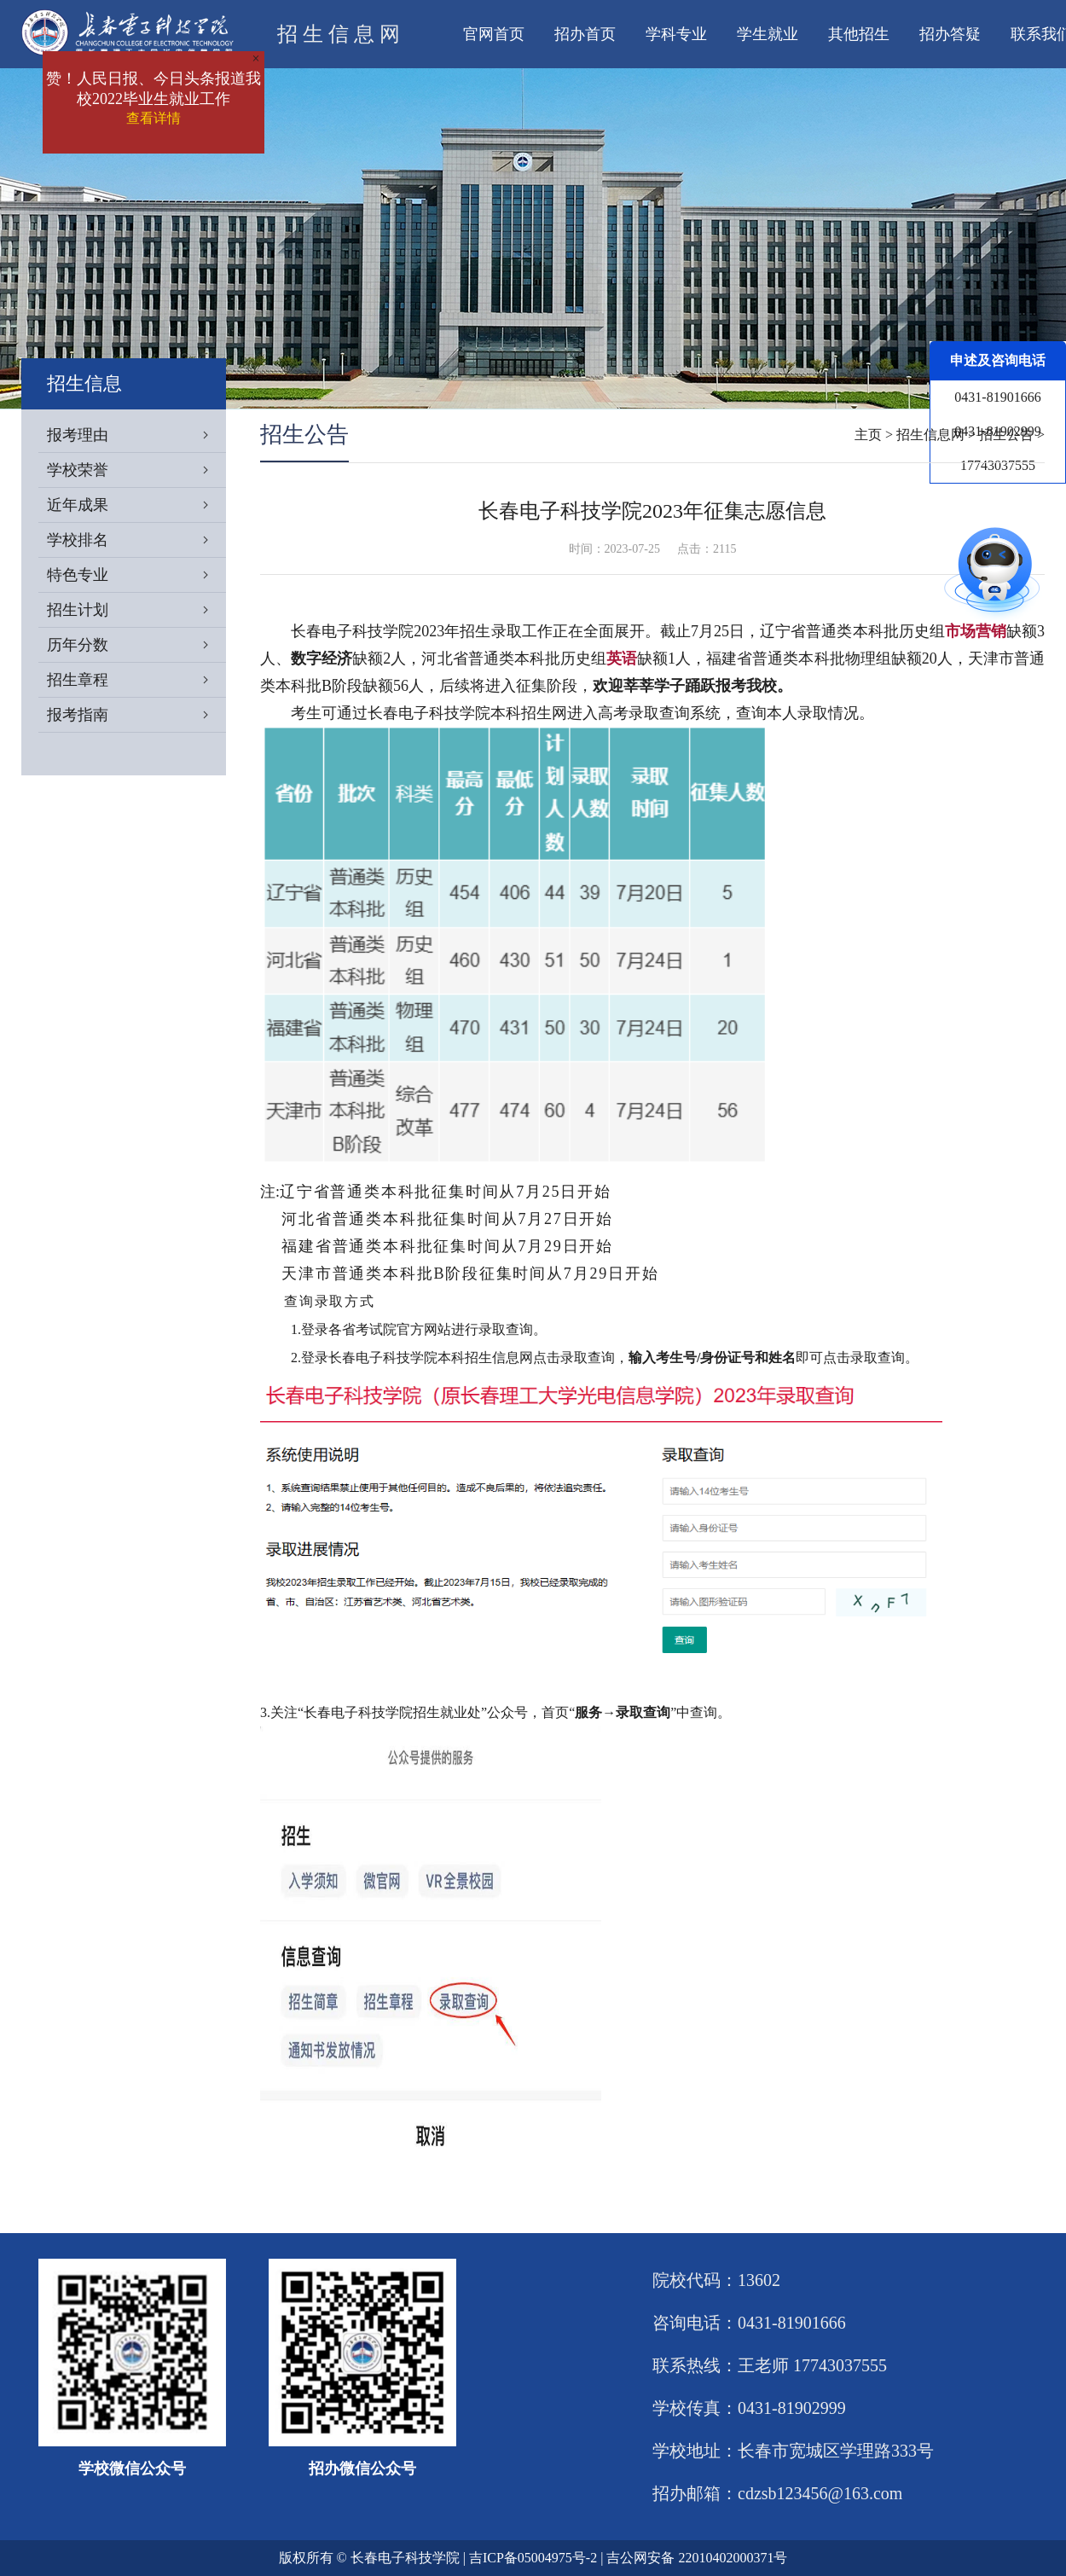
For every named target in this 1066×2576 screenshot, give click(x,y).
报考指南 (136, 715)
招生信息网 (930, 434)
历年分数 (136, 645)
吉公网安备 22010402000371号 (696, 2557)
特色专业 (136, 575)
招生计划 (136, 610)
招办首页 (585, 34)
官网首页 (493, 34)
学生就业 (767, 34)
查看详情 (153, 118)
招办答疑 (950, 34)
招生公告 (1006, 434)
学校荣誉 (136, 470)
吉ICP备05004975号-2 (533, 2557)
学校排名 (136, 540)
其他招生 (858, 34)
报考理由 (136, 435)
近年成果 (136, 505)
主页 (868, 434)
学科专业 (676, 34)
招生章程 (136, 680)
